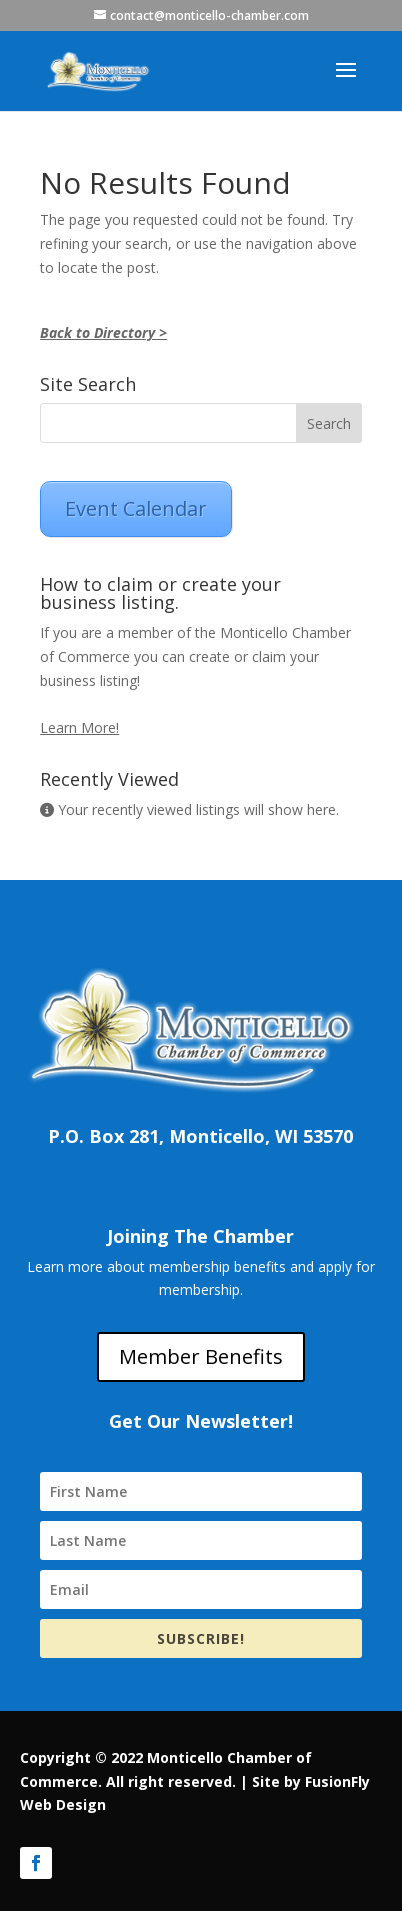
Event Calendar (136, 508)
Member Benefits (201, 1356)
